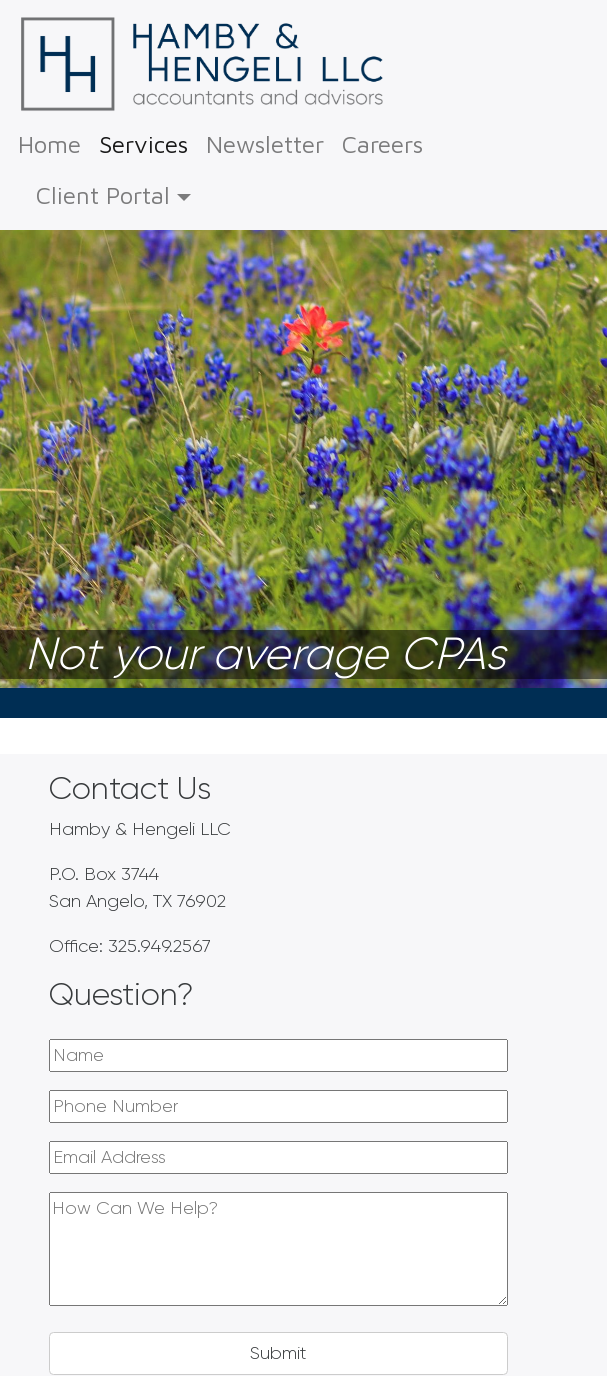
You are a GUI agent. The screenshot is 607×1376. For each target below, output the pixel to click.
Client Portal (103, 195)
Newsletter (265, 144)
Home (49, 144)
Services (143, 141)
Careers (382, 144)
